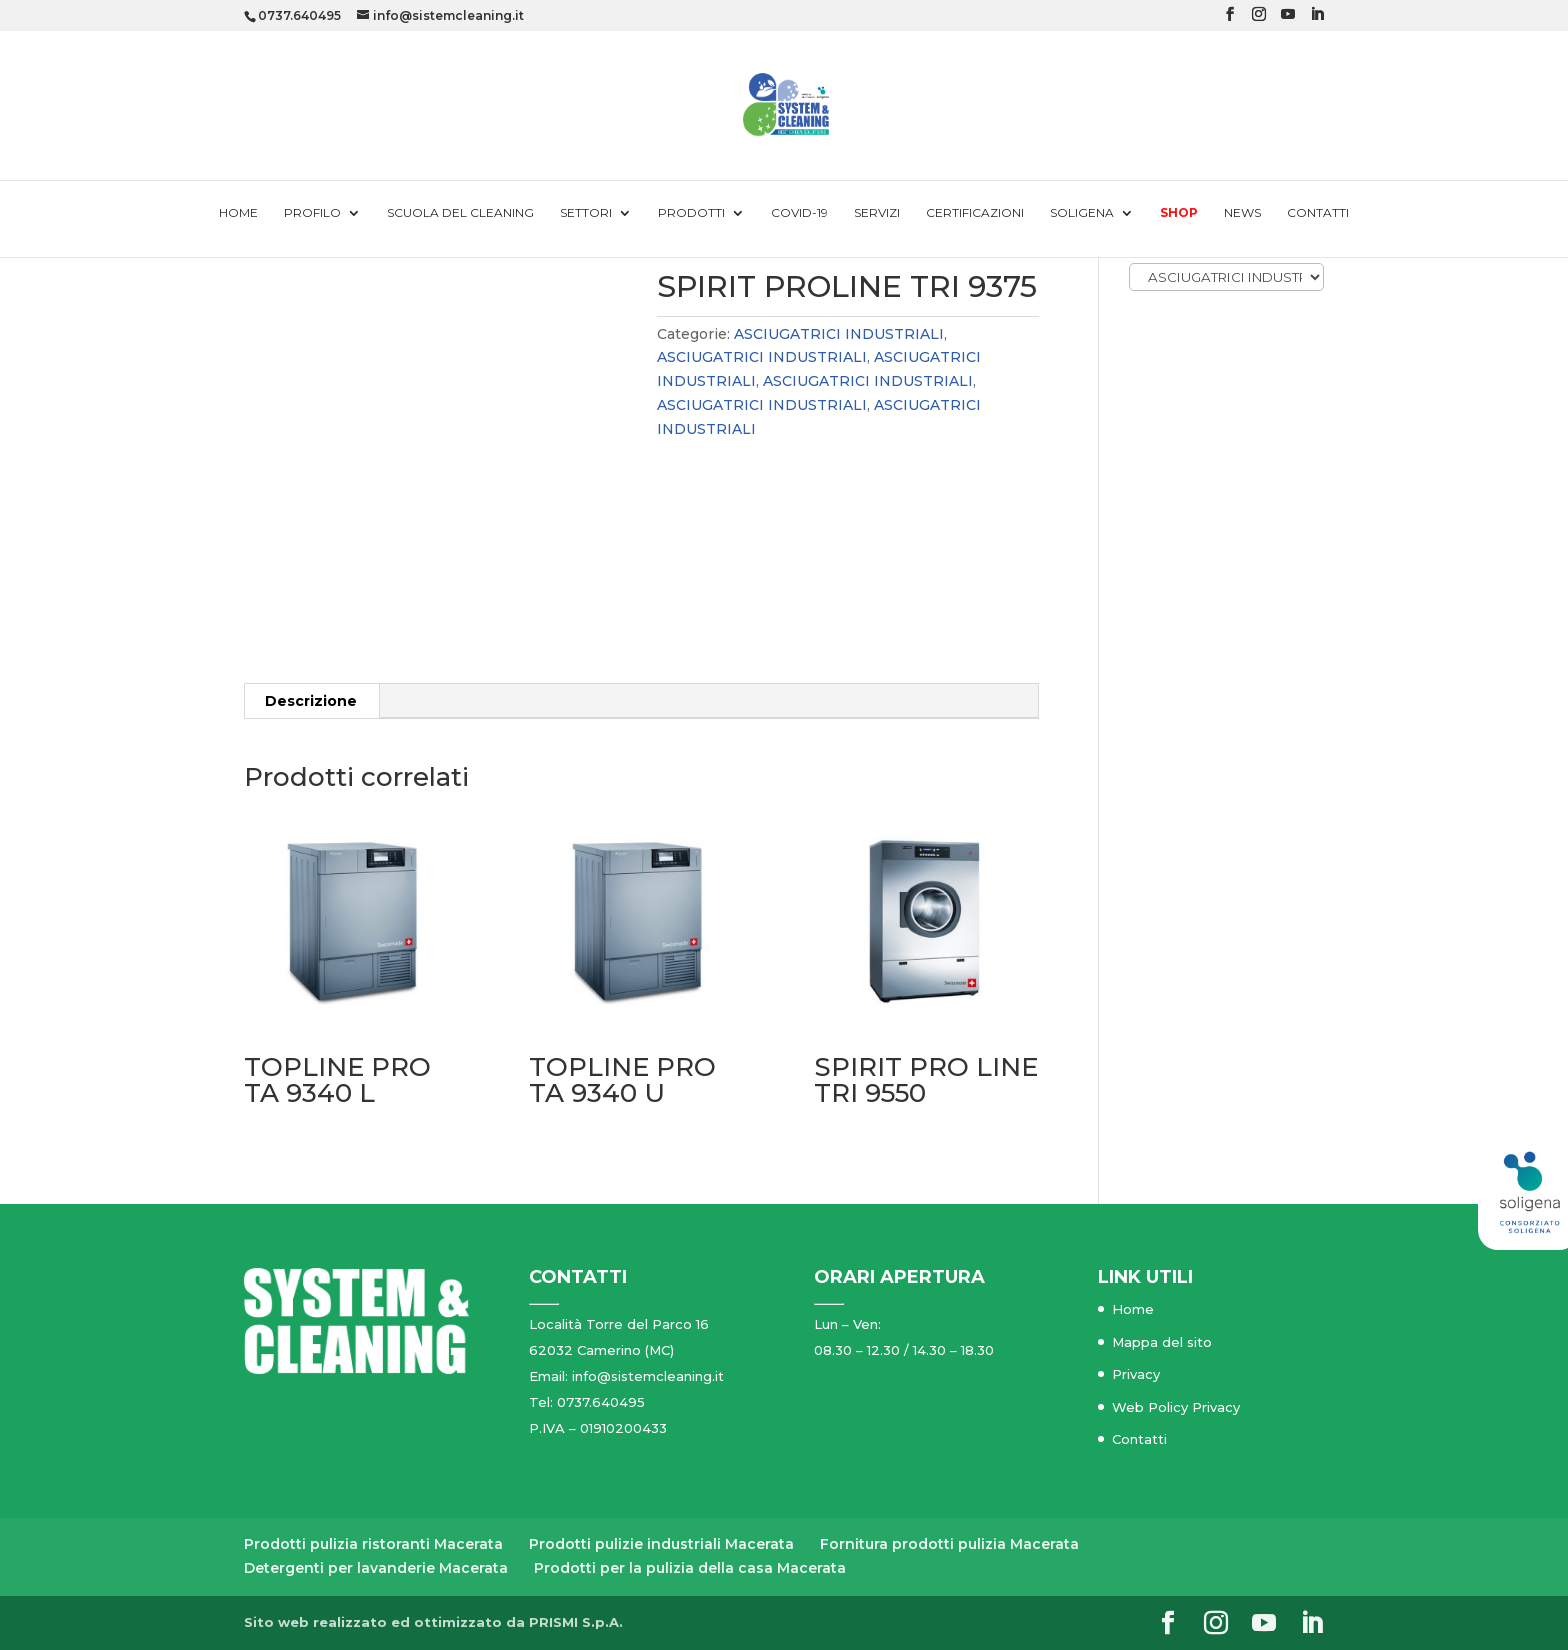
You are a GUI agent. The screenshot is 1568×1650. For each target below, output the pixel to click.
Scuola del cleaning (460, 213)
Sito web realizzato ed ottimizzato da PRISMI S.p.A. (433, 1622)
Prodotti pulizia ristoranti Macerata (373, 1544)
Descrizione (311, 701)
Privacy (1136, 1374)
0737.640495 (299, 15)
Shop (1179, 213)
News (1242, 213)
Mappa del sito (1162, 1342)
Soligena (1082, 213)
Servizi (877, 213)
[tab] (311, 701)
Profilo (312, 213)
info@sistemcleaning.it (648, 1376)
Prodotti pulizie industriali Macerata (661, 1544)
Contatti (1318, 213)
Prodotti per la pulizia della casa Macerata (690, 1568)
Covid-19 (799, 213)
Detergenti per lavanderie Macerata (376, 1568)
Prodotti (691, 213)
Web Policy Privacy (1176, 1407)
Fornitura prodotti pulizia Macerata (949, 1544)
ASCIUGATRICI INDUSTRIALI (839, 334)
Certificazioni (975, 213)
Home (238, 213)
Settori (586, 213)
